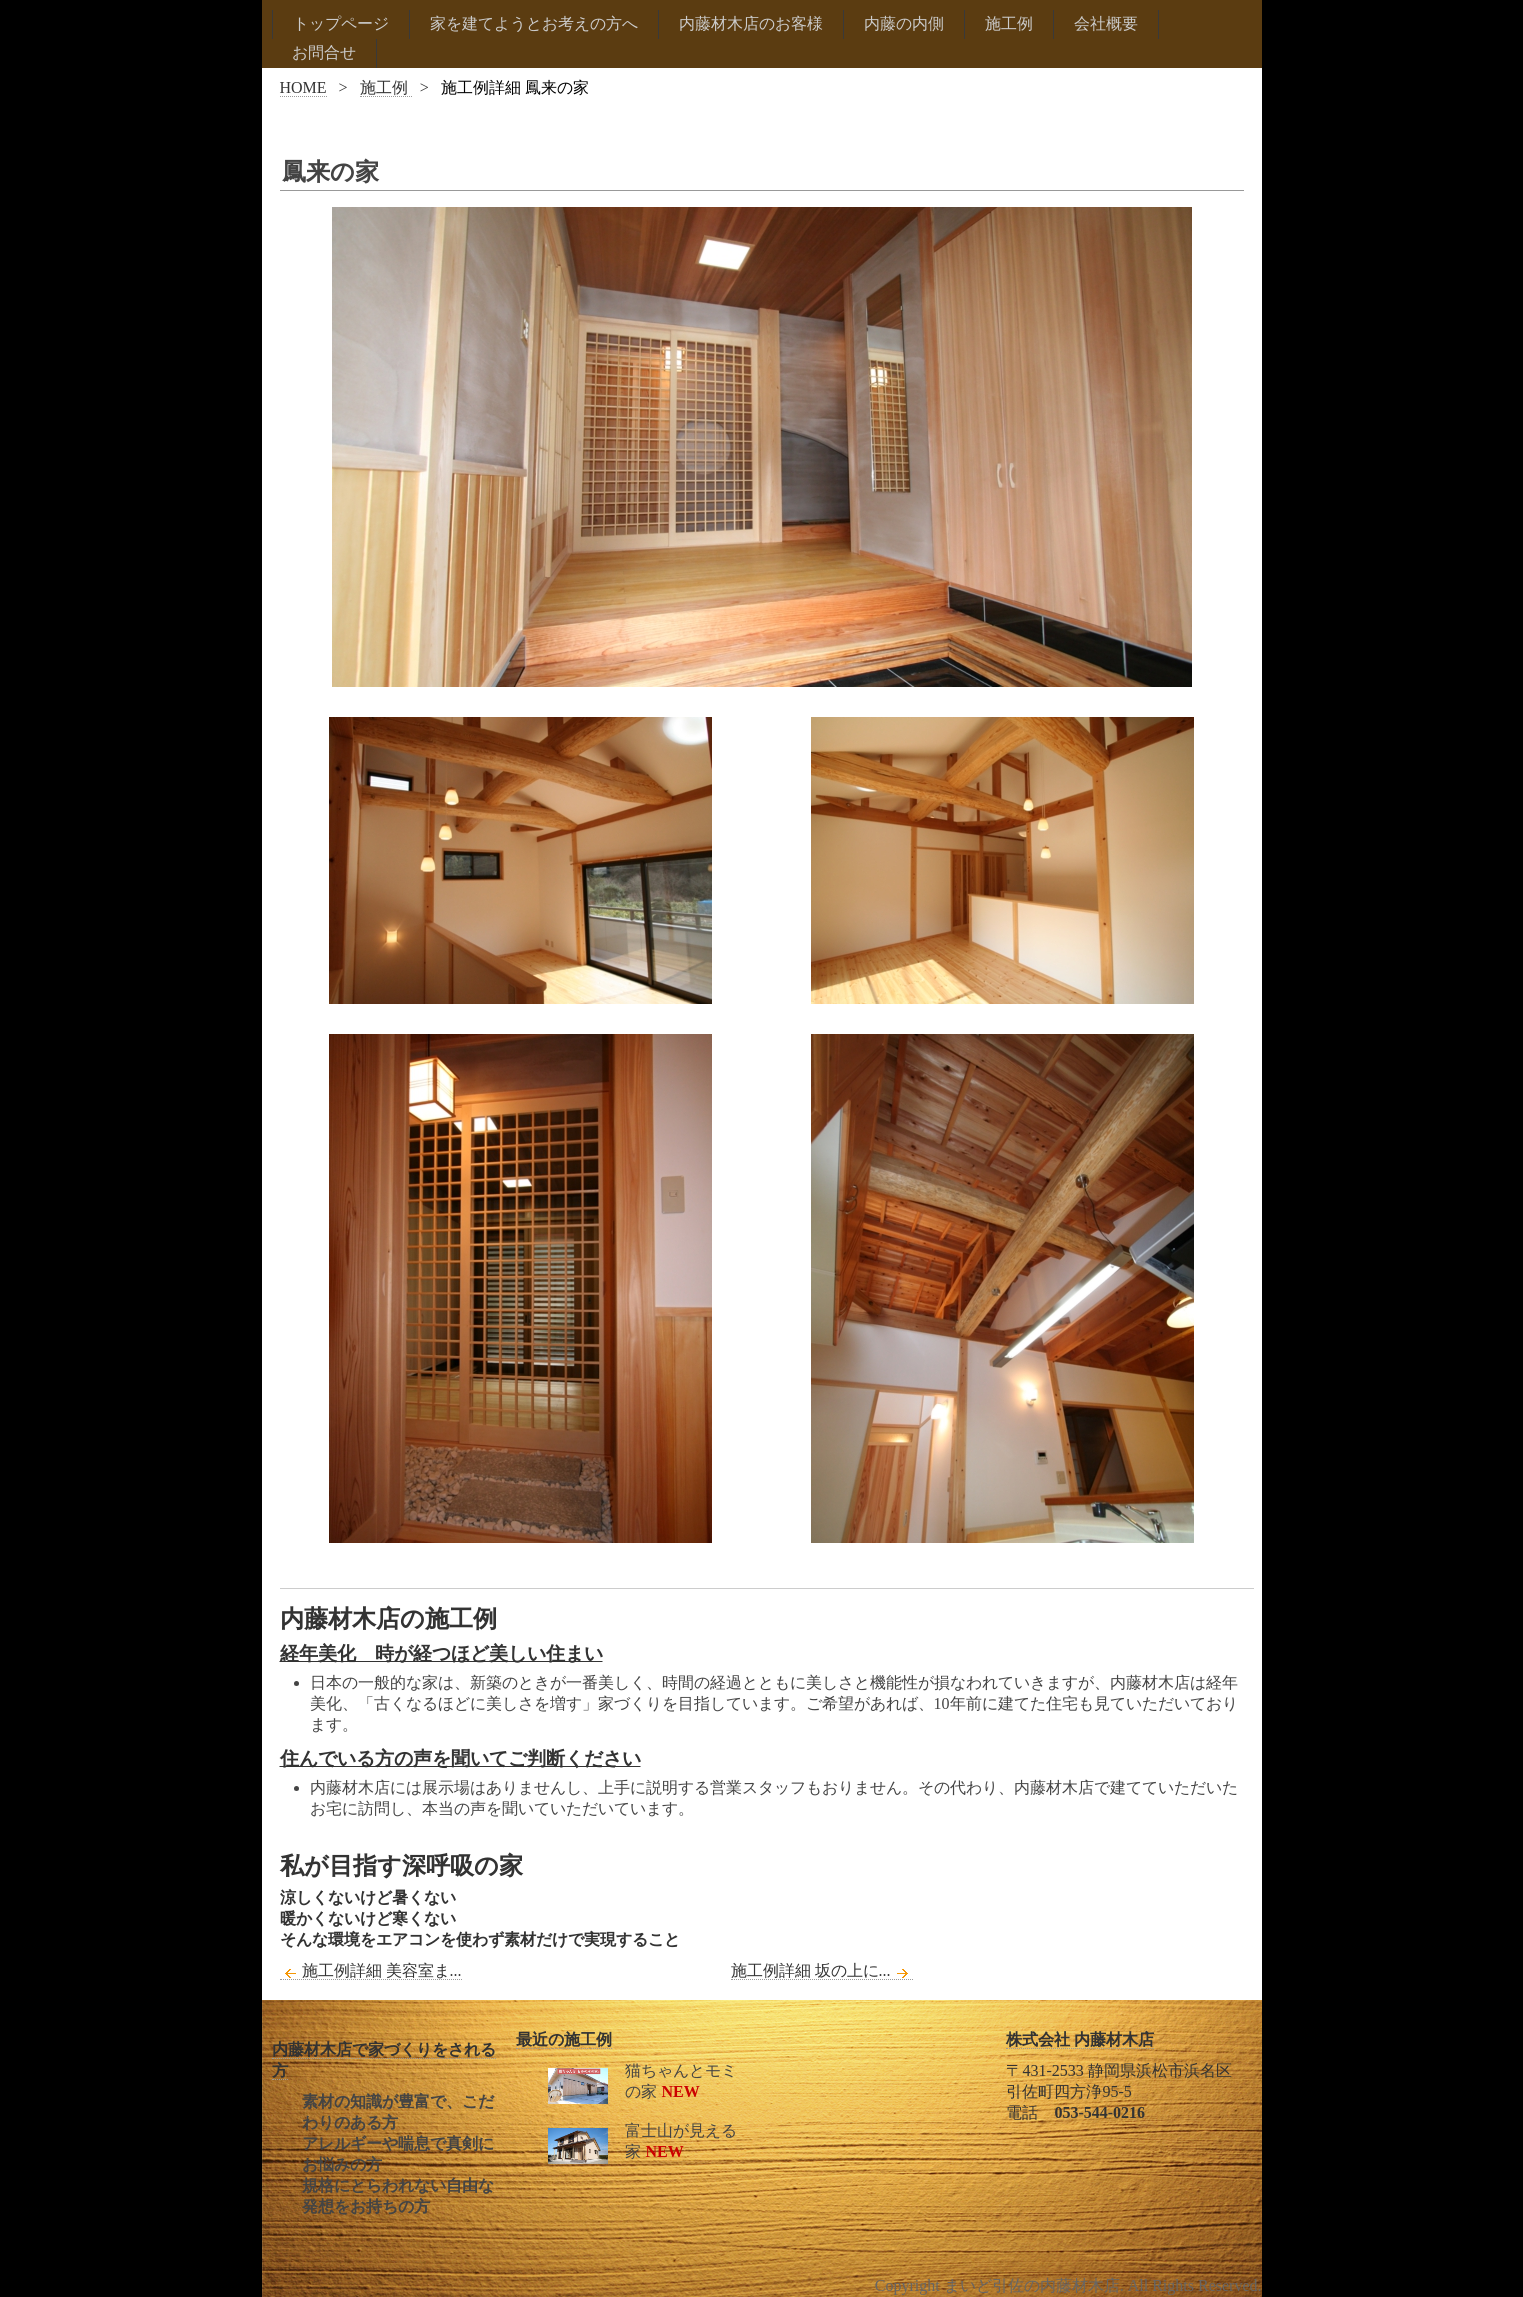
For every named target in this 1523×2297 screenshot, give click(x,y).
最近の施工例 (564, 2039)
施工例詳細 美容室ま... (371, 1971)
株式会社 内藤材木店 (1080, 2039)
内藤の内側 (904, 23)
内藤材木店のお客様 (751, 23)
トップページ (341, 23)
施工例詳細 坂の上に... (822, 1971)
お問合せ (324, 52)
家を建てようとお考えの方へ (534, 23)
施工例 (1009, 23)
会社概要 (1106, 23)
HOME (303, 87)
